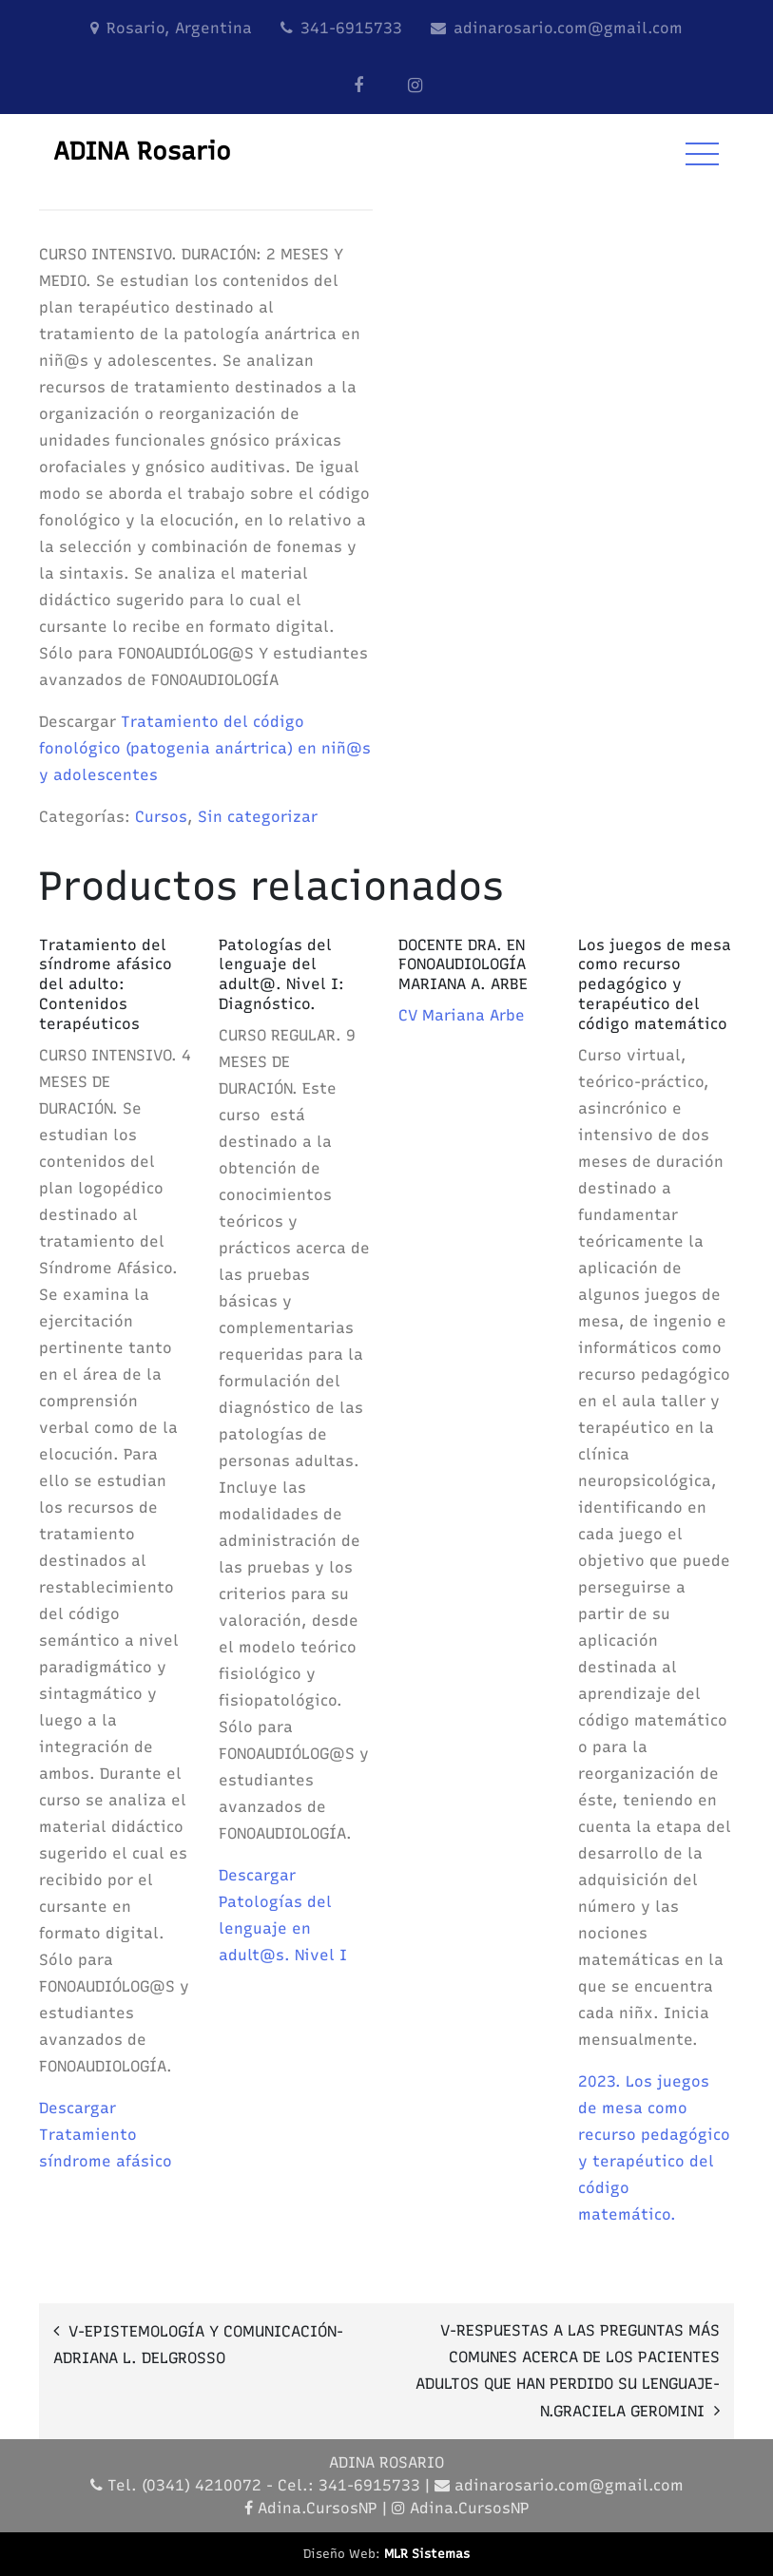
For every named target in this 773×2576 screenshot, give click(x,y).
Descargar (77, 2108)
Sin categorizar (258, 817)
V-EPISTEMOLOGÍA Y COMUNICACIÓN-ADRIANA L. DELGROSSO (198, 2344)
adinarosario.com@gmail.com (568, 28)
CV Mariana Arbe (461, 1015)
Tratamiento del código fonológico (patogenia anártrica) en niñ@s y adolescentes (205, 748)
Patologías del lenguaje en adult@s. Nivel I (283, 1928)
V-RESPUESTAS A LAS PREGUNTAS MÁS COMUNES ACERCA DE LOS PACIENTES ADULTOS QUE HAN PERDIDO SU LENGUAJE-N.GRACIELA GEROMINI (567, 2370)
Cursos (161, 817)
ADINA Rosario (142, 151)
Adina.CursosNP (317, 2508)
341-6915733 (351, 28)
